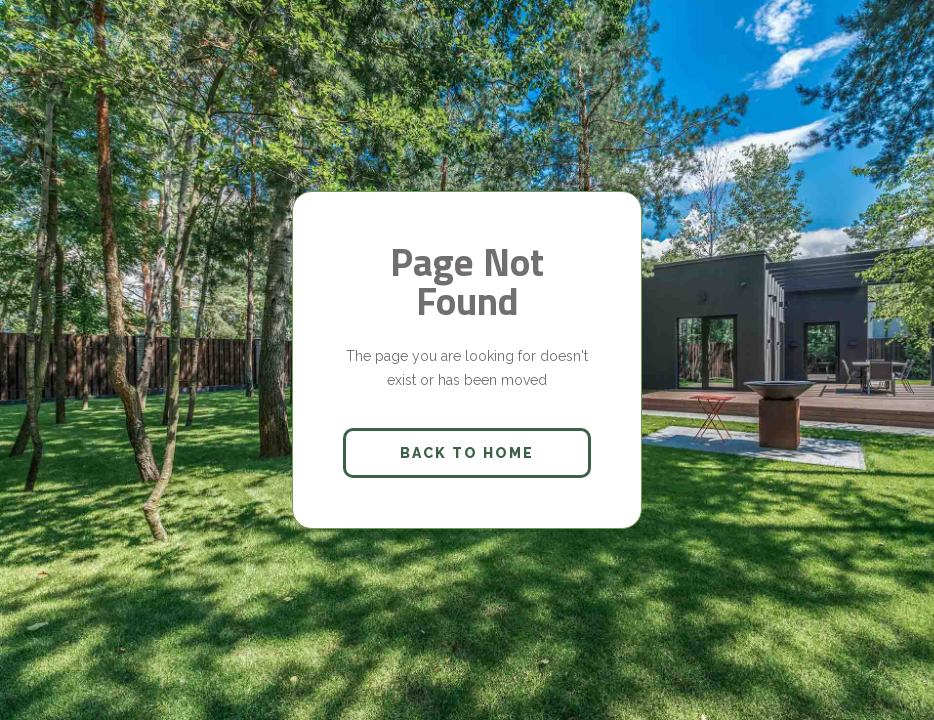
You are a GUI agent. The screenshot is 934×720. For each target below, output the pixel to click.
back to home (467, 453)
